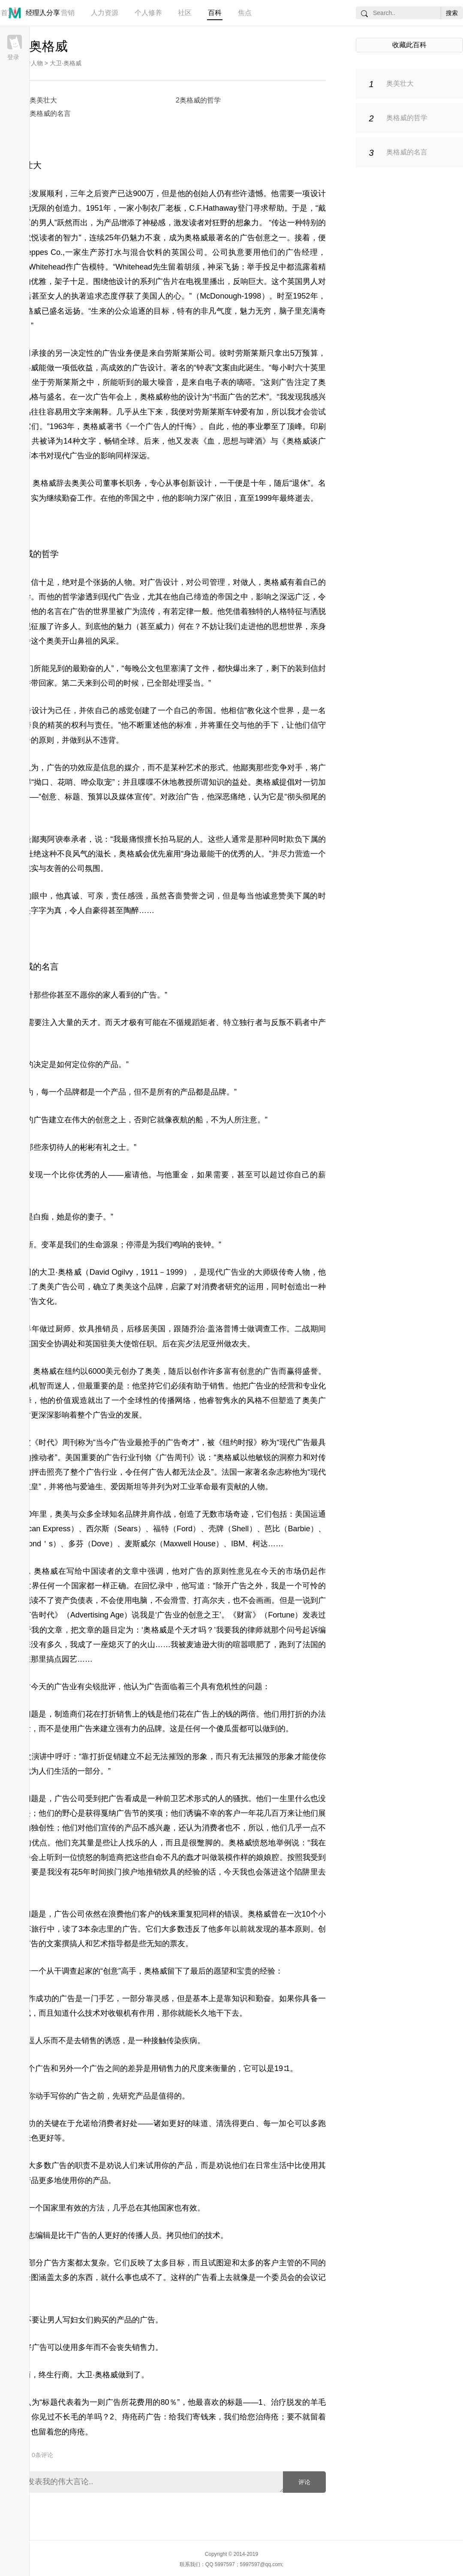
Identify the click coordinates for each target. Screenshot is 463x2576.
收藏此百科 (409, 44)
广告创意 (255, 237)
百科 (215, 12)
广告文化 (38, 1301)
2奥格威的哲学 (198, 100)
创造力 (66, 208)
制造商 (112, 1857)
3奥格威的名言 (48, 113)
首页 (8, 12)
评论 (304, 2482)
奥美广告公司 (62, 1286)
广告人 (160, 1472)
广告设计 (147, 367)
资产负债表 (73, 1600)
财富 (244, 1615)
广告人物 (31, 63)
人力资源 (104, 12)
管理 (38, 12)
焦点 (245, 12)
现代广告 (294, 1442)
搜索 (452, 12)
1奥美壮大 (41, 100)
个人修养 (148, 12)
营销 (68, 12)
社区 (185, 12)
